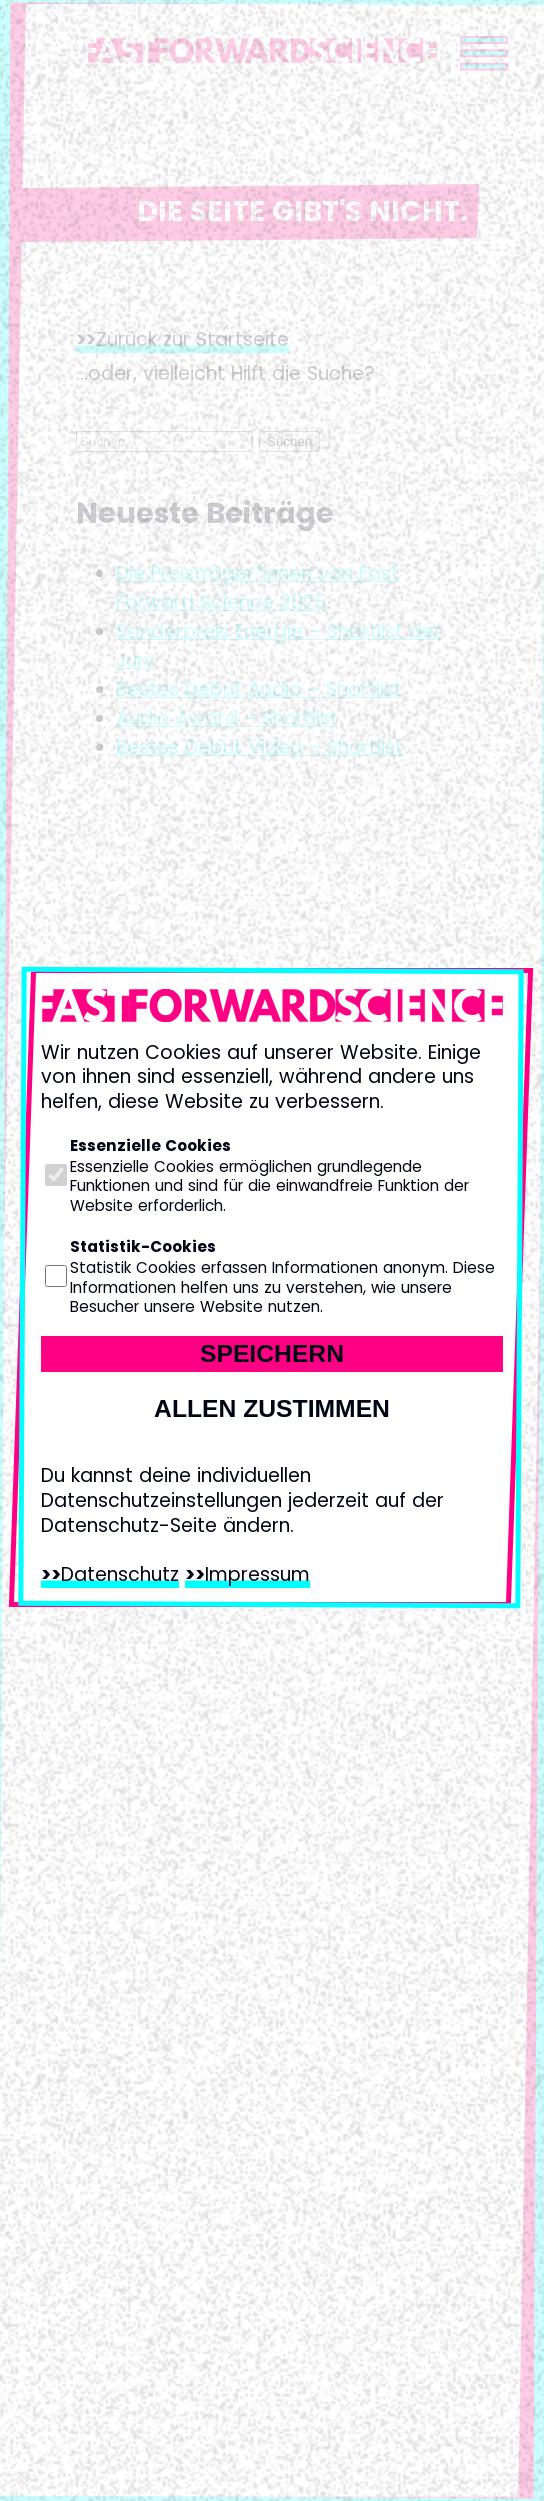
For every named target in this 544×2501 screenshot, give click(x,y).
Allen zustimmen (272, 1408)
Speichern (272, 1353)
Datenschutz (120, 1574)
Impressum (257, 1574)
